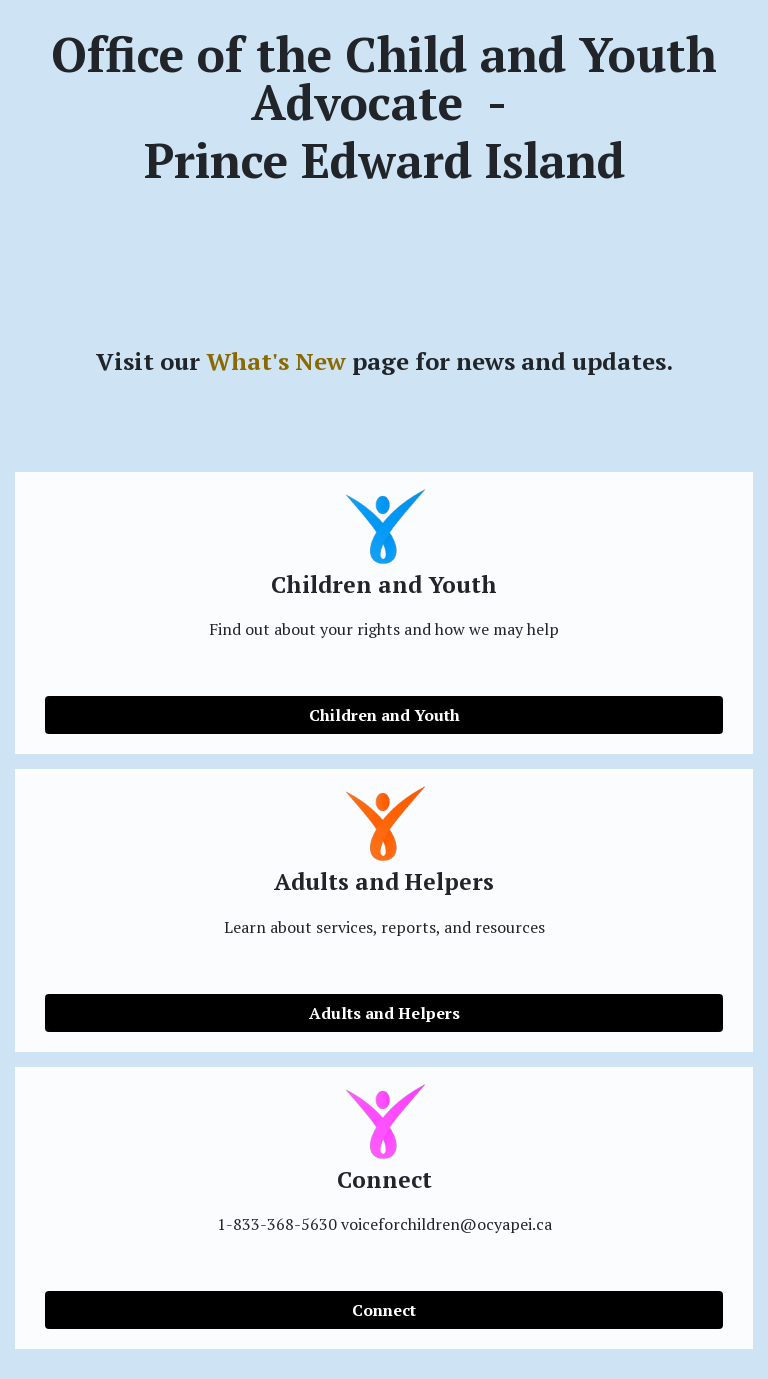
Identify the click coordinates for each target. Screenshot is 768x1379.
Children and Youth (384, 715)
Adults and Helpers (384, 1013)
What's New (276, 361)
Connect (384, 1310)
